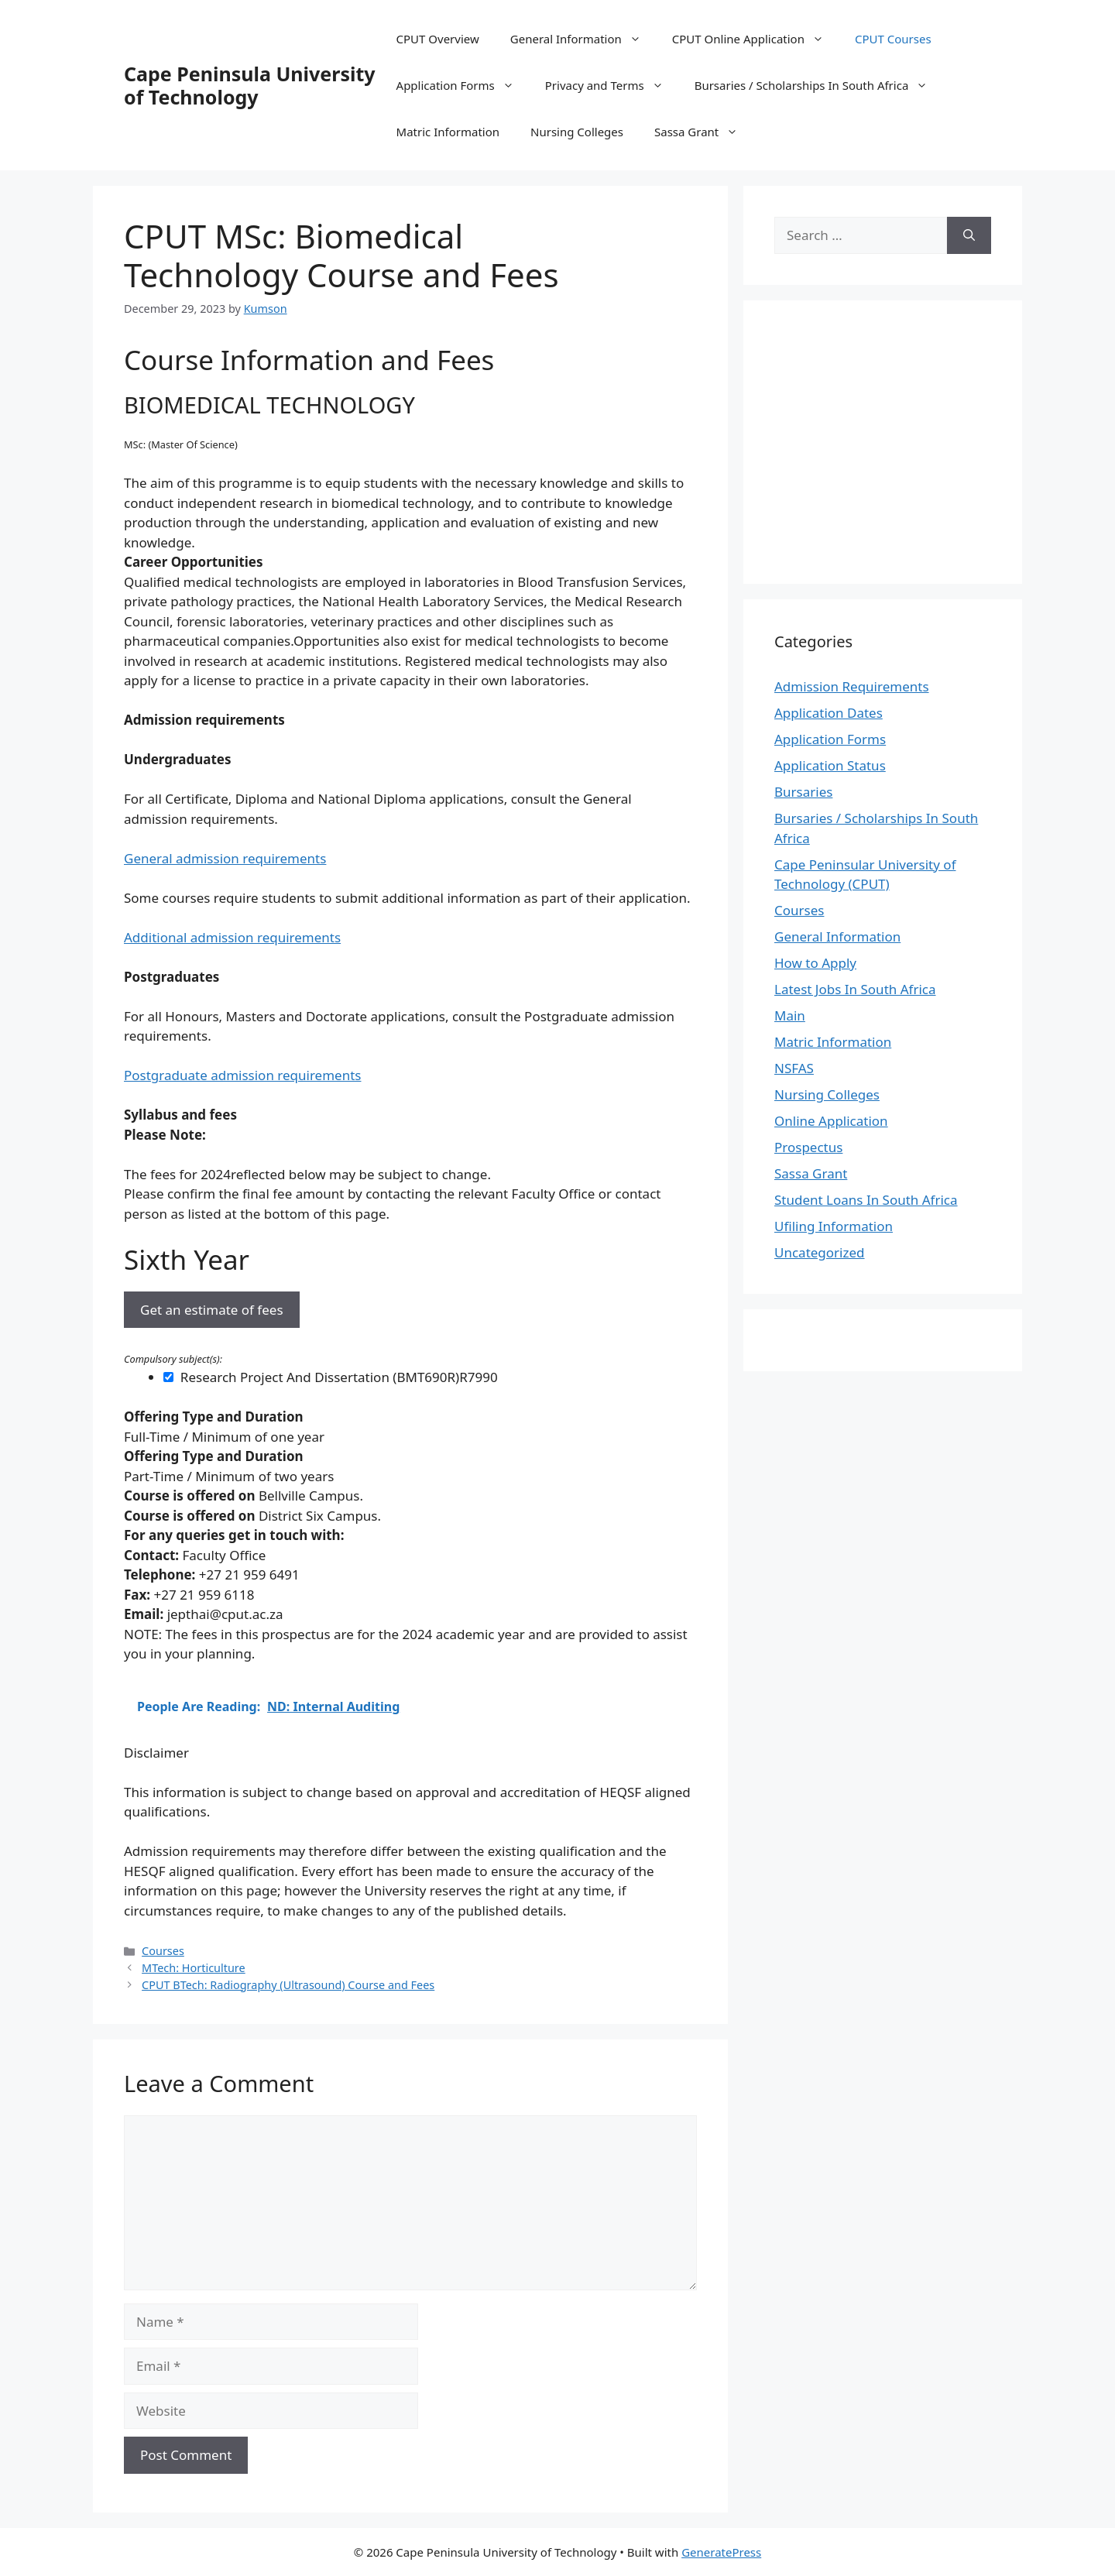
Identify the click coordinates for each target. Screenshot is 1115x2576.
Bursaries (803, 792)
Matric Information (447, 131)
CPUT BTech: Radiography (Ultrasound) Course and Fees (288, 1984)
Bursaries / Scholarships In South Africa (819, 85)
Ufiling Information (833, 1226)
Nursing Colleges (576, 131)
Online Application (831, 1121)
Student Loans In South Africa (866, 1200)
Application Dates (828, 713)
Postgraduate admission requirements (242, 1075)
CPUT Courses (893, 38)
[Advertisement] (904, 439)
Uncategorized (819, 1252)
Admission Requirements (851, 686)
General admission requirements (225, 858)
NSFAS (794, 1068)
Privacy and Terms (612, 85)
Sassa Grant (703, 131)
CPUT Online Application (755, 38)
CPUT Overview (437, 38)
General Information (583, 38)
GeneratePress (721, 2552)
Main (789, 1015)
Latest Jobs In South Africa (855, 989)
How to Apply (815, 963)
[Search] (969, 235)
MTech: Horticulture (193, 1967)
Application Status (830, 765)
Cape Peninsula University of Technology (250, 85)
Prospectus (808, 1147)
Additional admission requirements (232, 937)
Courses (163, 1950)
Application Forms (463, 85)
